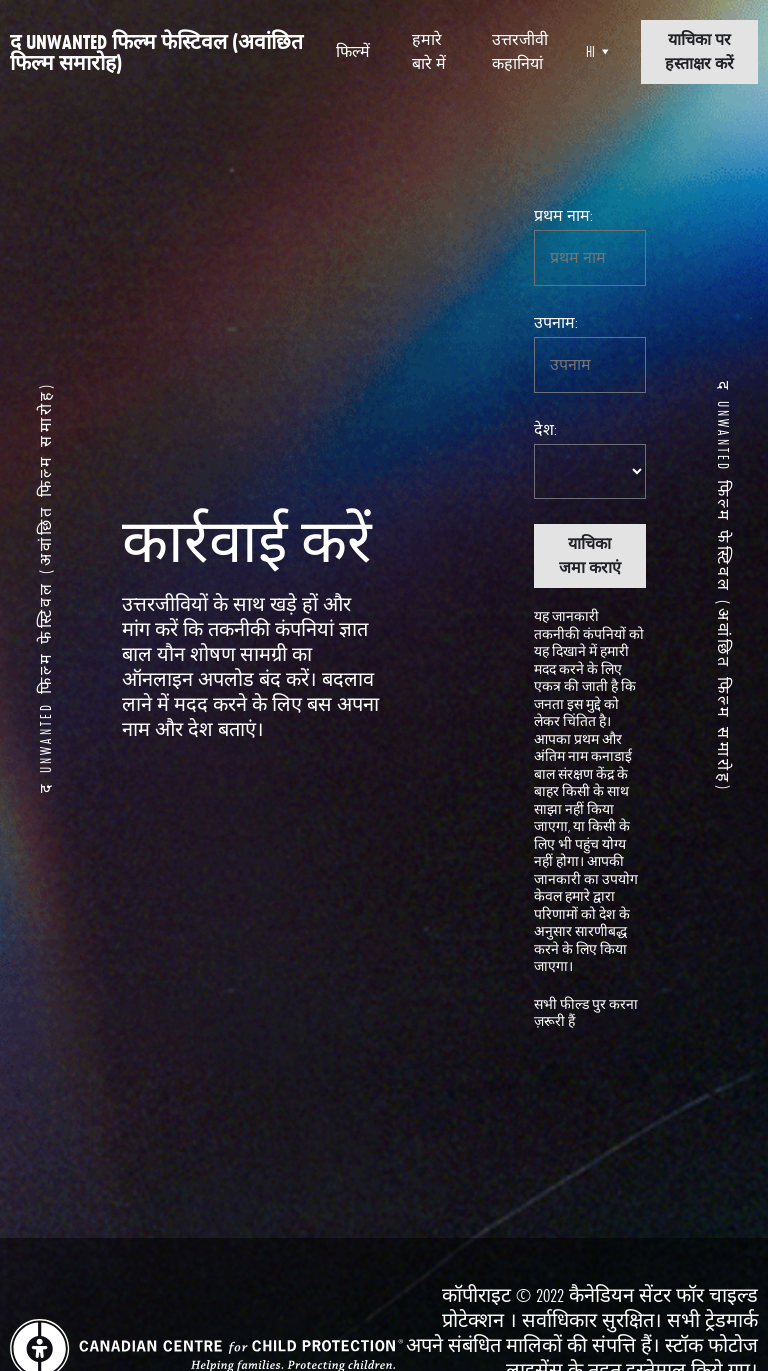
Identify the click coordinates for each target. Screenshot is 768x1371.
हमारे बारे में (429, 51)
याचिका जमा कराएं (590, 555)
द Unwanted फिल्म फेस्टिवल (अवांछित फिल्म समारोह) (156, 52)
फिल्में (353, 51)
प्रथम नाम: (563, 215)
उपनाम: (556, 322)
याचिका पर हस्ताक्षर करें (699, 51)
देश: (545, 429)
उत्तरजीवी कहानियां (520, 51)
